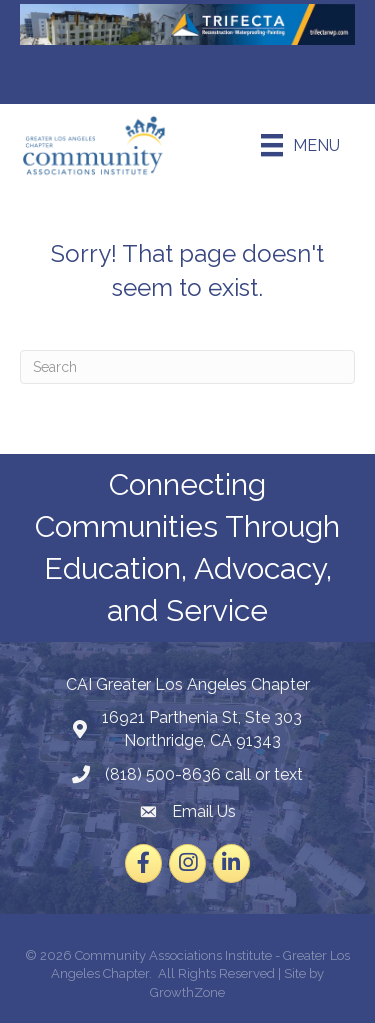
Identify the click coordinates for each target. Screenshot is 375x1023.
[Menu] (300, 145)
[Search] (187, 367)
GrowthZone (187, 992)
